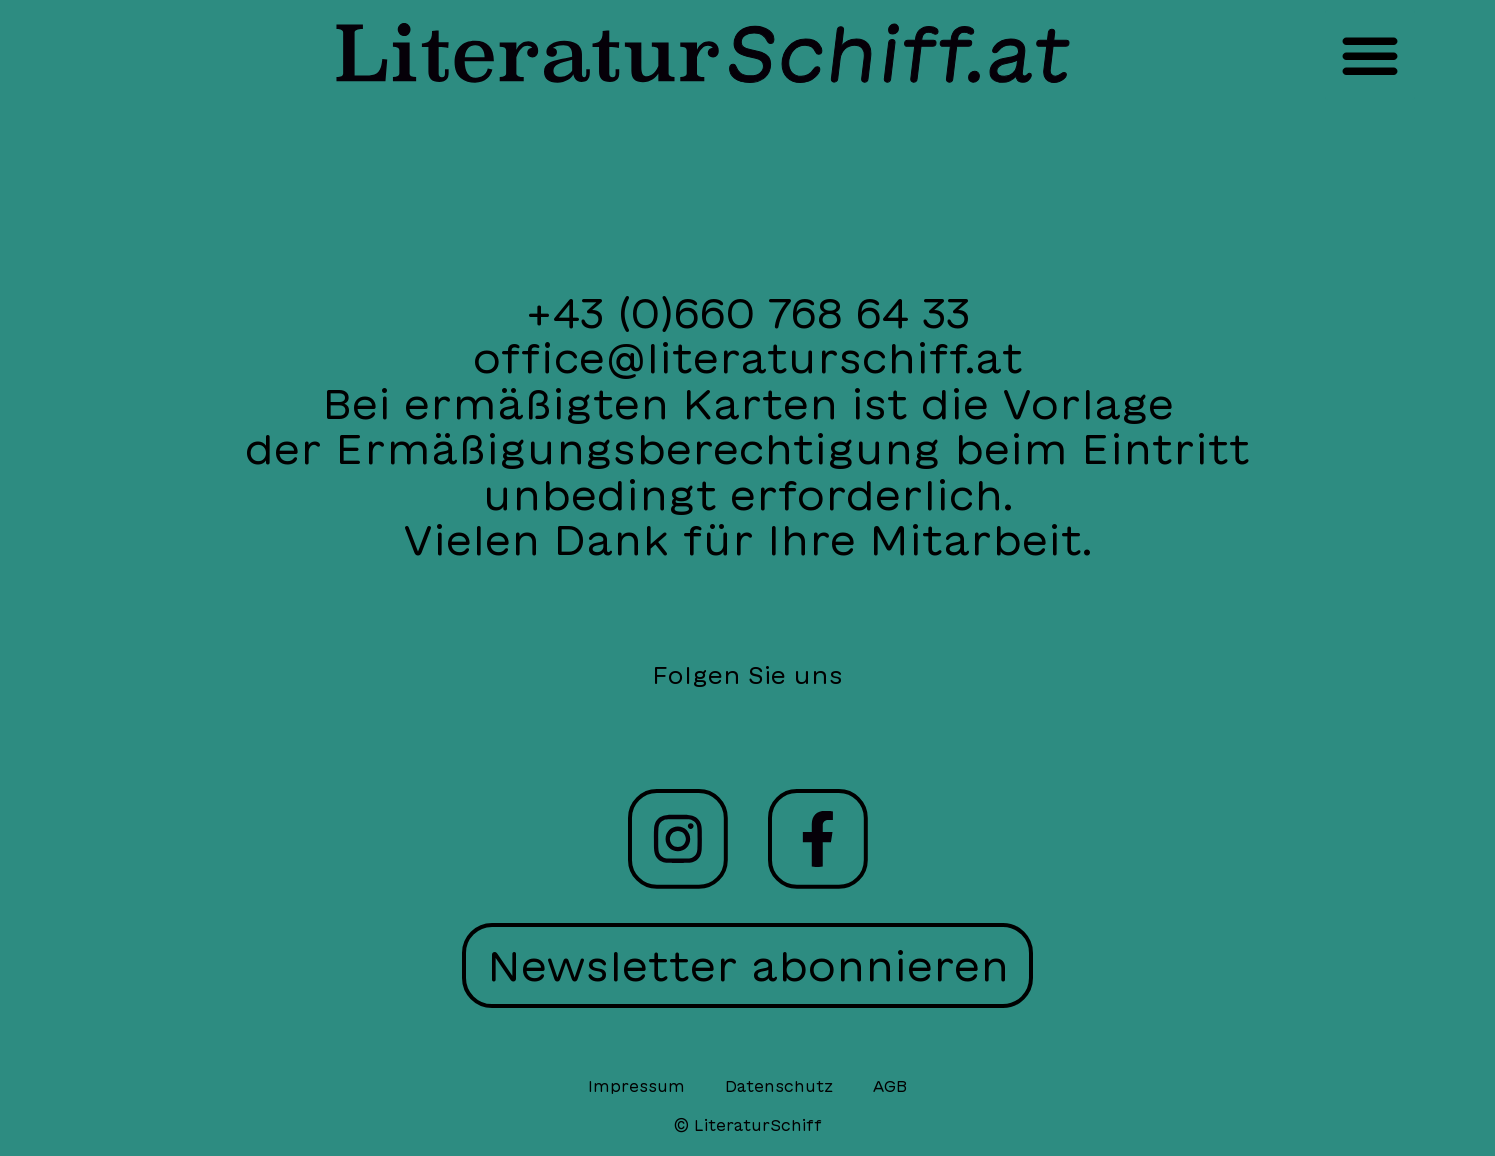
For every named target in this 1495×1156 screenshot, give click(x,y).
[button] (1370, 55)
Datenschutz (779, 1086)
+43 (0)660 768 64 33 (747, 312)
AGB (890, 1086)
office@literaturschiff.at (748, 357)
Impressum (636, 1086)
